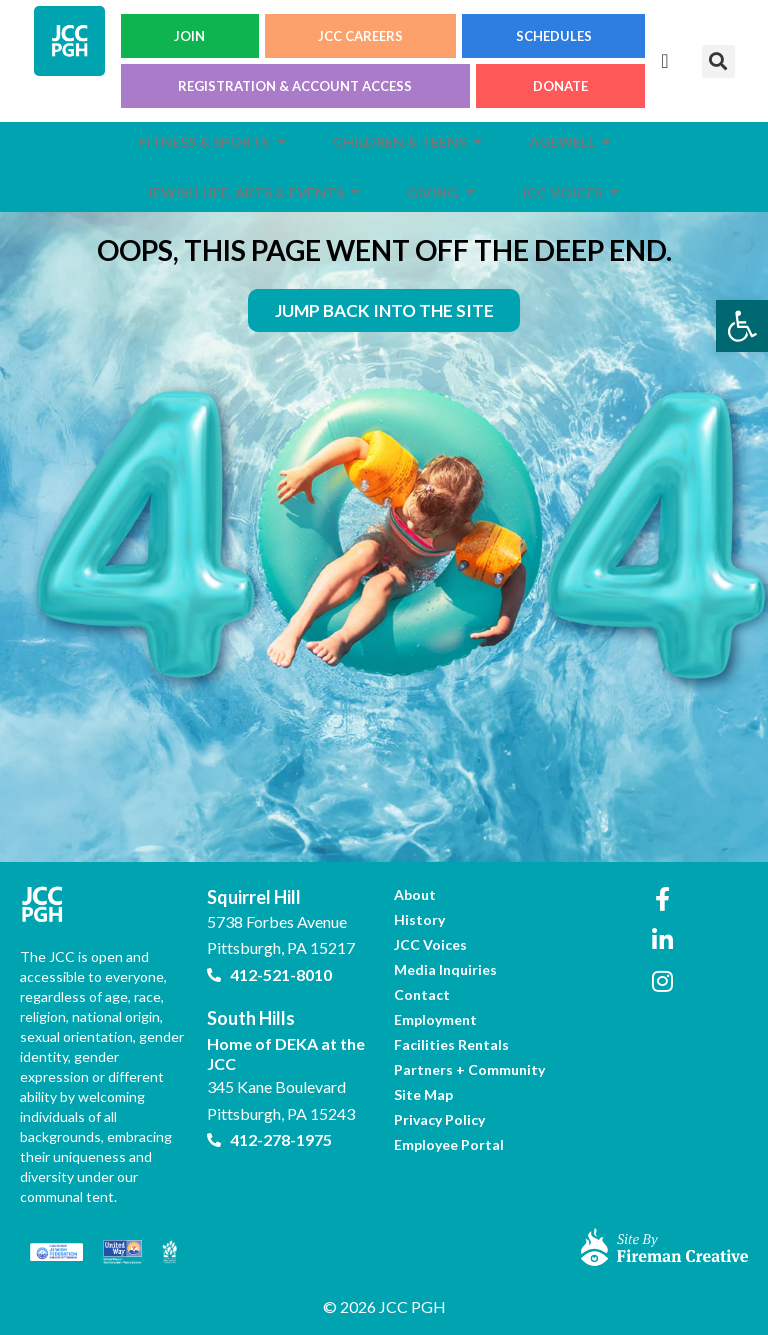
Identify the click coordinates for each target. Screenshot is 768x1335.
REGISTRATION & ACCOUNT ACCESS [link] (295, 86)
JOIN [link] (189, 36)
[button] (718, 61)
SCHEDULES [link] (554, 36)
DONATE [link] (560, 86)
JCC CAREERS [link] (360, 36)
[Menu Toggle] (664, 61)
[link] (742, 326)
